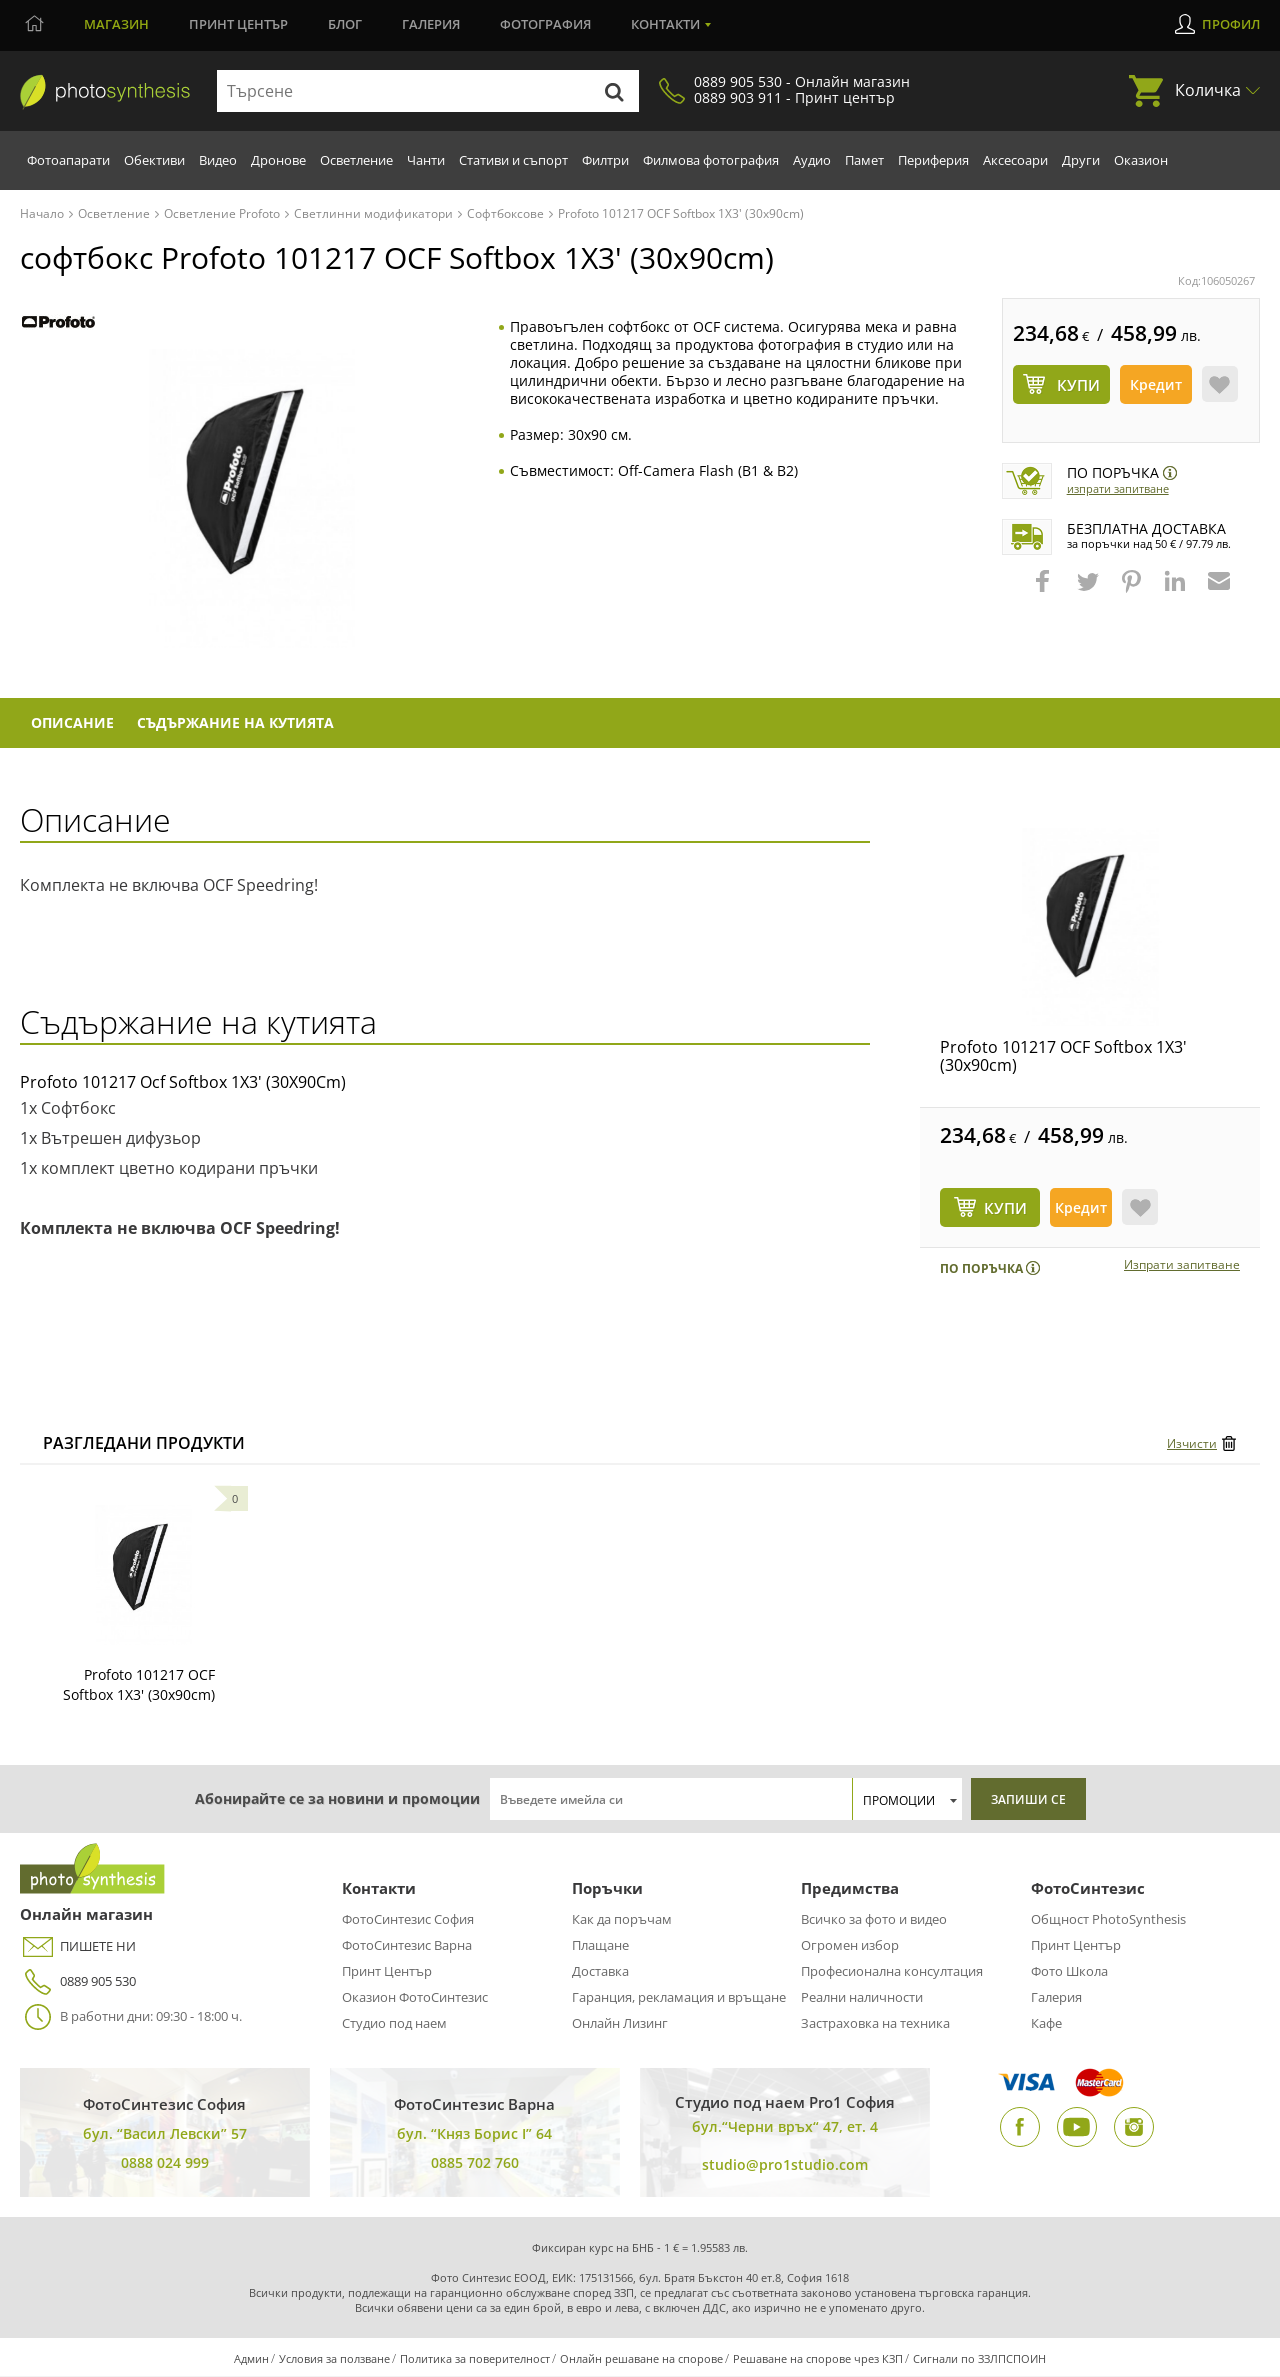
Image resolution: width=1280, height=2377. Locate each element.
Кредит (1156, 384)
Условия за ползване (334, 2359)
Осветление (356, 160)
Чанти (426, 160)
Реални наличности (862, 1998)
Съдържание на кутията (240, 723)
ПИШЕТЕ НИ (78, 1947)
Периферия (933, 160)
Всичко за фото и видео (874, 1920)
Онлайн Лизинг (620, 2024)
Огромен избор (850, 1946)
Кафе (1046, 2024)
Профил (1231, 24)
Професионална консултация (892, 1972)
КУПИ (1005, 1209)
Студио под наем (394, 2024)
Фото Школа (1069, 1972)
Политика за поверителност (475, 2359)
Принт (238, 24)
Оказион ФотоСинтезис (415, 1998)
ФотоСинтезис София (408, 1920)
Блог (345, 24)
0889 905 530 (78, 1982)
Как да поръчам (622, 1920)
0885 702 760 (475, 2163)
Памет (864, 160)
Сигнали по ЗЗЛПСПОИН (979, 2359)
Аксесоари (1015, 160)
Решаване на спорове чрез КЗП (818, 2359)
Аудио (812, 160)
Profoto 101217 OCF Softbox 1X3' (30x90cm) (1063, 1057)
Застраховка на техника (875, 2024)
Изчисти (1192, 1444)
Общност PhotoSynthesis (1108, 1920)
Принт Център (387, 1972)
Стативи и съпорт (513, 160)
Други (1081, 160)
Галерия (431, 24)
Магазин (116, 24)
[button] (1045, 591)
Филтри (605, 160)
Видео (218, 160)
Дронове (278, 160)
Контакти (665, 24)
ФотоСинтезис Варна (407, 1946)
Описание (74, 723)
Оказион (1141, 160)
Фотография (545, 24)
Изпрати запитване (1118, 488)
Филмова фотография (711, 160)
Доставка (600, 1972)
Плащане (600, 1946)
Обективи (154, 160)
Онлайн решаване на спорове (641, 2359)
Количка (1208, 90)
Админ (251, 2359)
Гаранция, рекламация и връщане (679, 1998)
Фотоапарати (68, 160)
